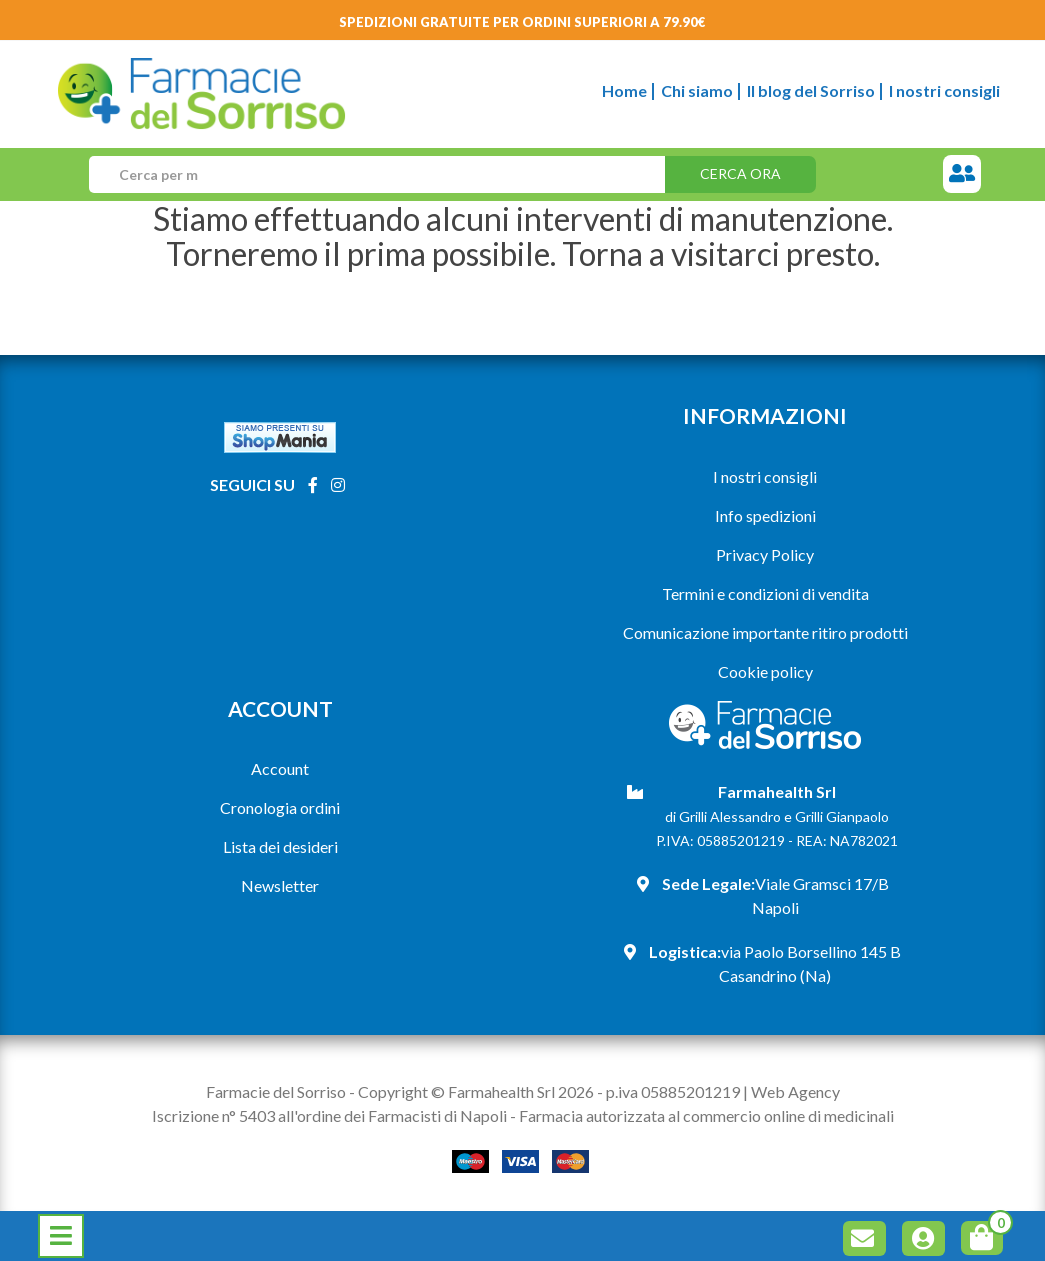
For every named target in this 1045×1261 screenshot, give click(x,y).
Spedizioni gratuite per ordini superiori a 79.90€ (522, 22)
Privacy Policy (765, 554)
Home (624, 90)
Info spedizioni (765, 515)
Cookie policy (765, 671)
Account (280, 768)
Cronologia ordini (280, 807)
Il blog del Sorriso (811, 90)
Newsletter (280, 885)
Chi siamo (697, 90)
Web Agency (795, 1091)
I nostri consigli (944, 90)
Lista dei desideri (280, 846)
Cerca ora (740, 173)
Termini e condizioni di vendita (765, 593)
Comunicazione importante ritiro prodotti (765, 632)
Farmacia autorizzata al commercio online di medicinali (706, 1115)
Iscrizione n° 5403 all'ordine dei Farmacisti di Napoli (329, 1115)
